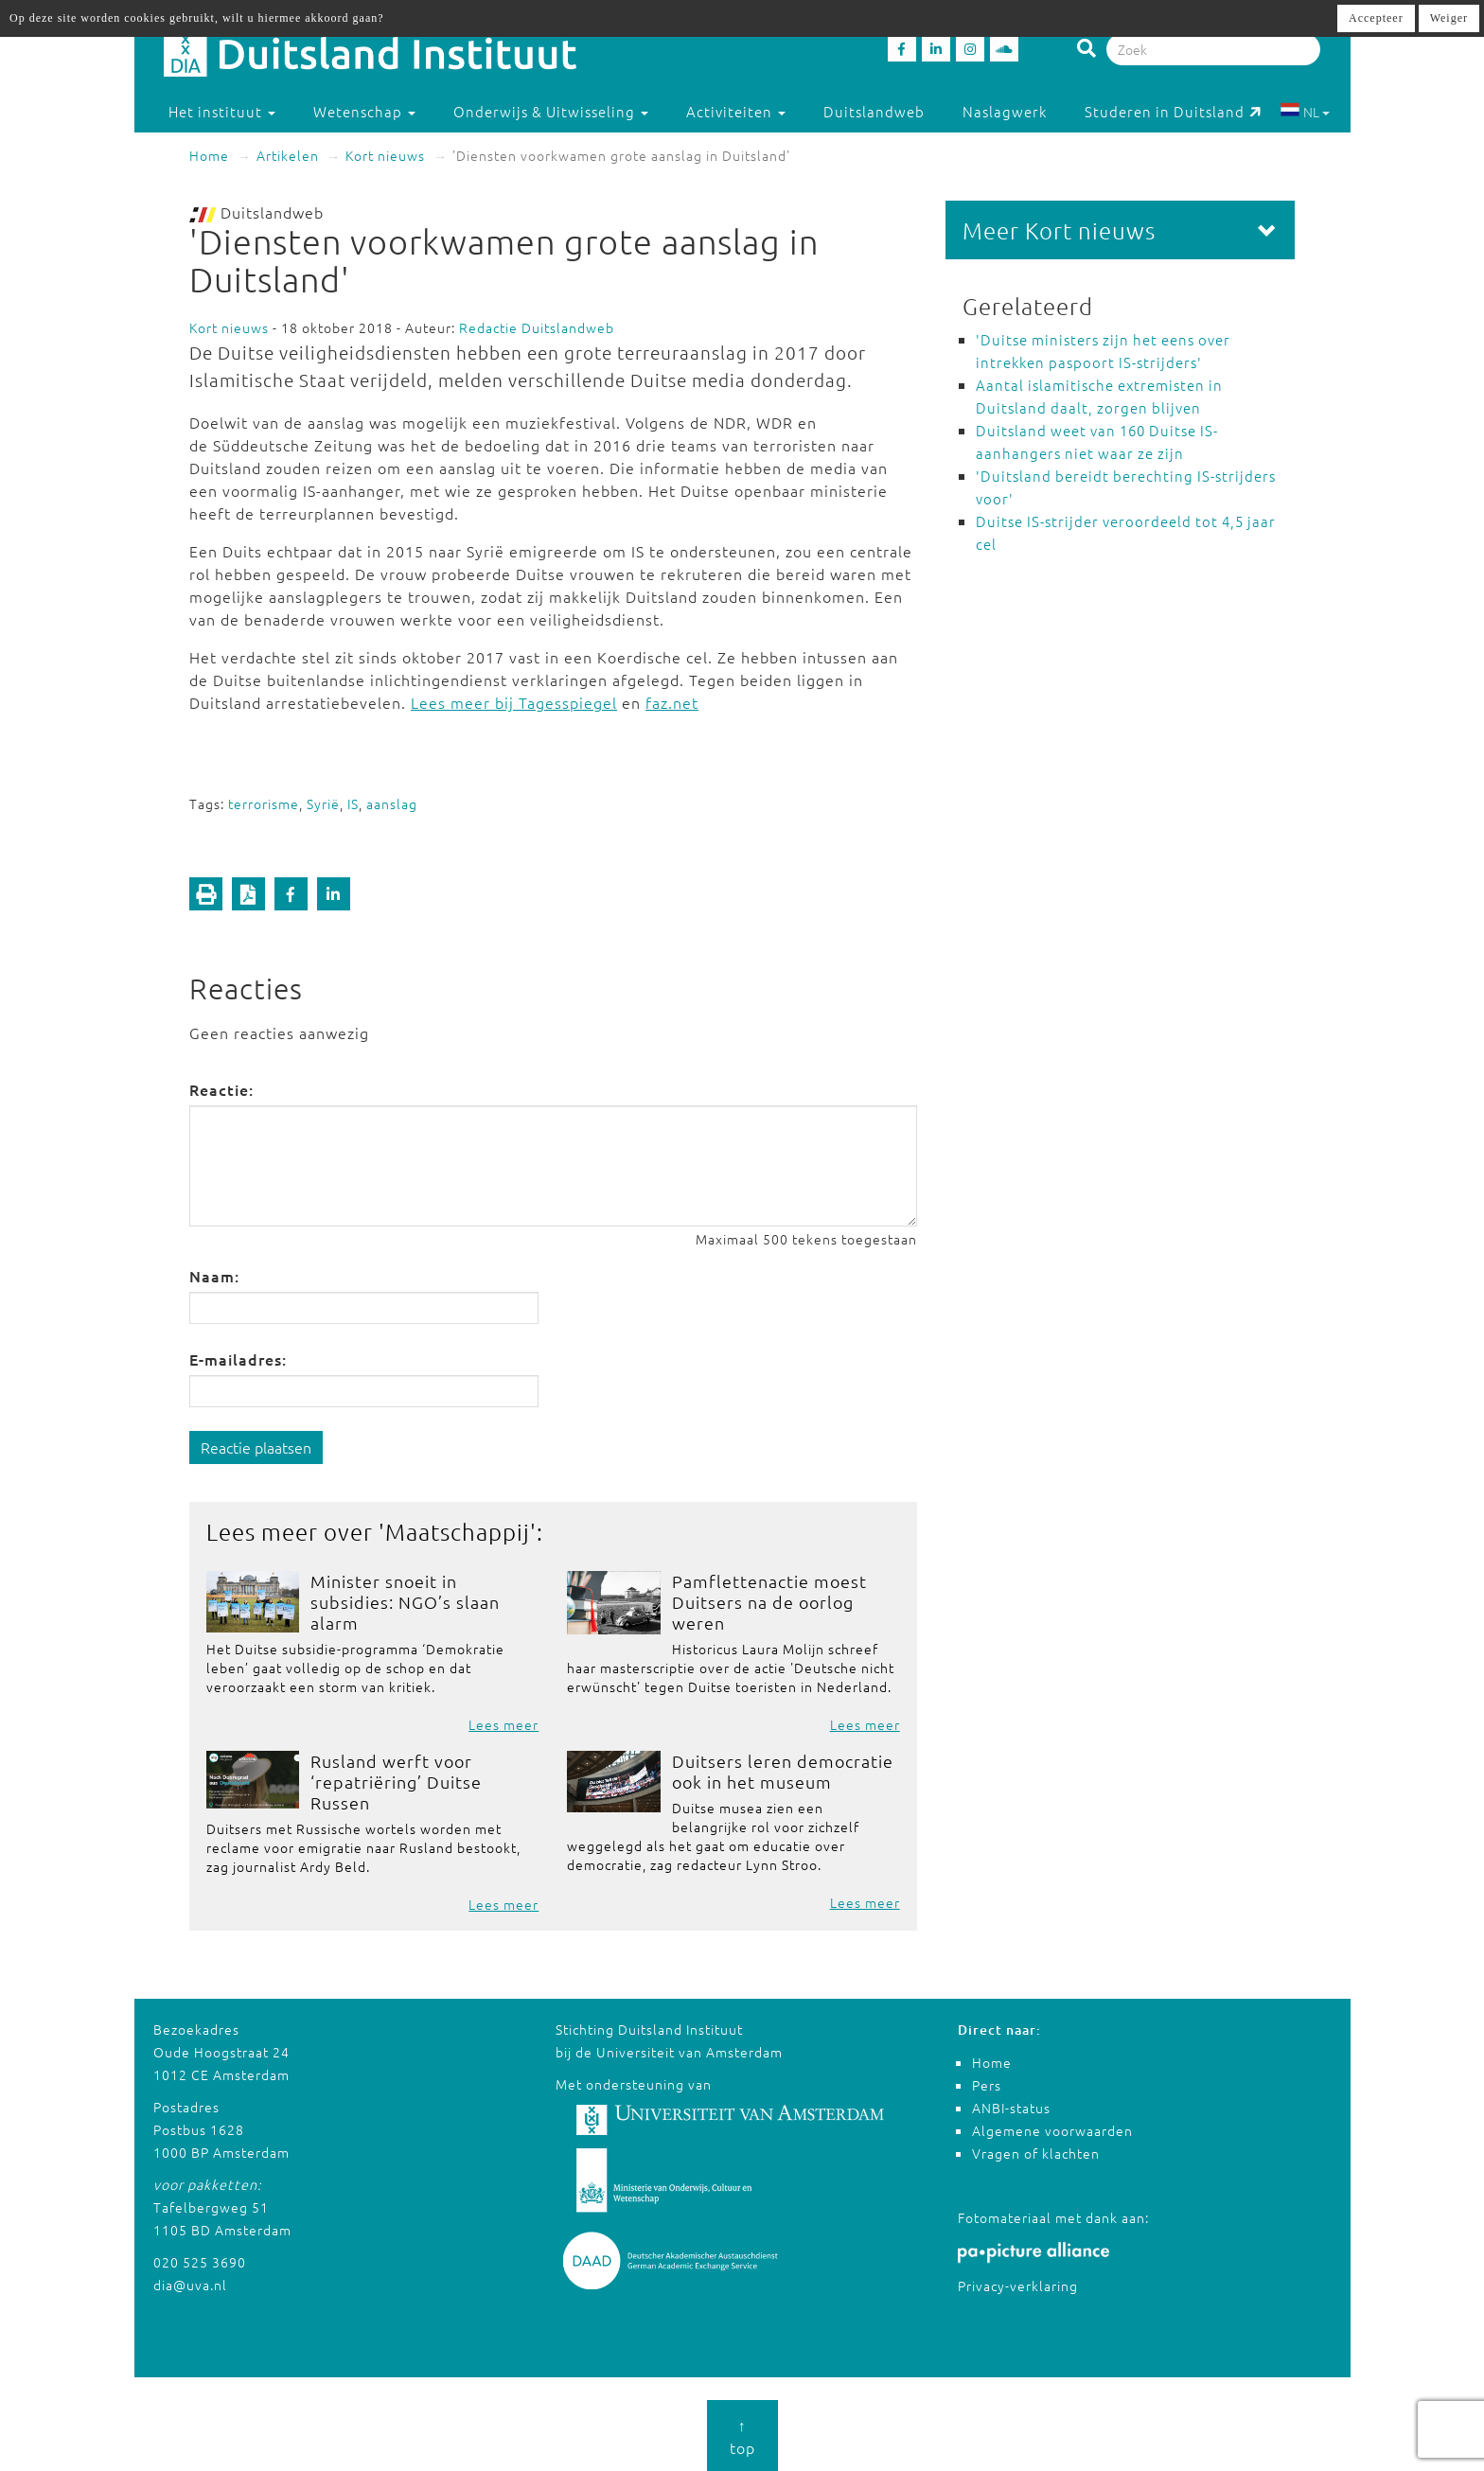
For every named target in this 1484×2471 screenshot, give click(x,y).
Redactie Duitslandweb (536, 327)
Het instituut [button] (221, 111)
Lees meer (503, 1724)
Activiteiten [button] (736, 111)
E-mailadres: (238, 1359)
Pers (986, 2084)
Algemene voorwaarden (1052, 2130)
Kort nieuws (385, 155)
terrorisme (263, 803)
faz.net (671, 702)
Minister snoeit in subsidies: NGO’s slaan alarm (405, 1601)
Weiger (1449, 18)
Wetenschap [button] (364, 111)
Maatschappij (457, 1531)
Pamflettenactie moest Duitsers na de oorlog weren (769, 1601)
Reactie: (221, 1089)
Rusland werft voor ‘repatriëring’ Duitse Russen (396, 1781)
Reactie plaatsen (256, 1447)
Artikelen (287, 155)
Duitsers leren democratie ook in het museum (782, 1771)
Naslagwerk (1005, 111)
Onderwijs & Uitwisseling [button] (550, 111)
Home (209, 155)
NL (1305, 111)
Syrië (323, 803)
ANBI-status (1011, 2107)
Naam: (214, 1275)
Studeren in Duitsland (1173, 111)
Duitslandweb (874, 111)
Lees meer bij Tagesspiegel (514, 702)
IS (353, 803)
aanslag (391, 803)
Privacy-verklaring (1018, 2285)
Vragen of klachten (1036, 2153)
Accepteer (1376, 18)
